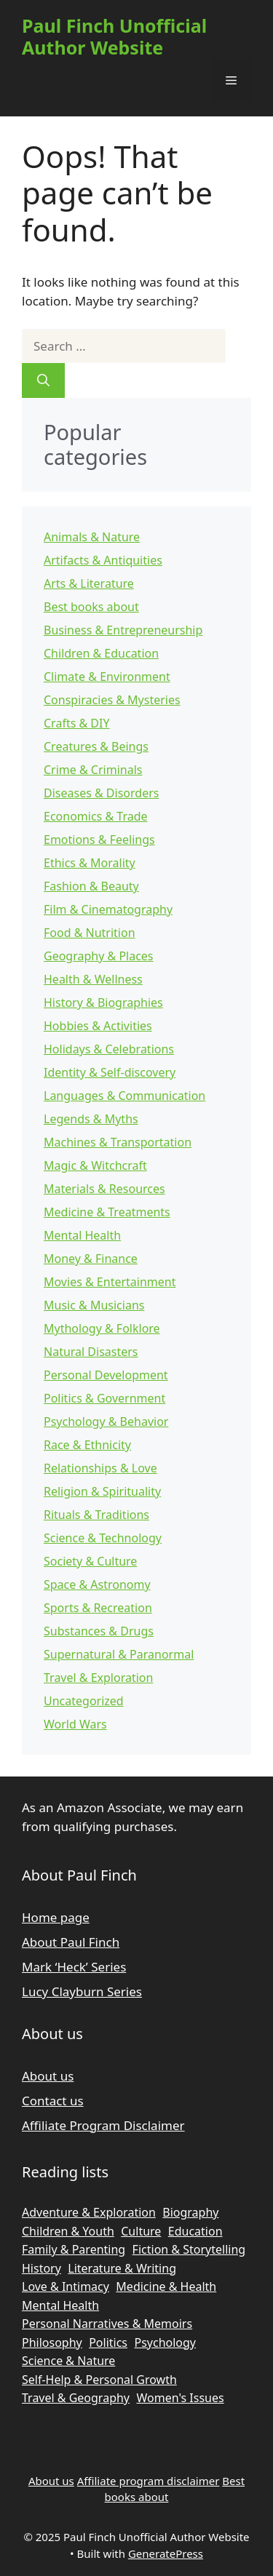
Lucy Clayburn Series (82, 1991)
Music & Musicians (94, 1305)
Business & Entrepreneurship (123, 630)
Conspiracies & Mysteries (112, 700)
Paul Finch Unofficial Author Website (114, 36)
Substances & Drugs (99, 1631)
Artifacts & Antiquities (103, 560)
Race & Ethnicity (87, 1445)
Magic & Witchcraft (95, 1165)
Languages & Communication (124, 1096)
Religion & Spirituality (102, 1491)
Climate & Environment (107, 677)
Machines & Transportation (117, 1142)
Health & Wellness (93, 979)
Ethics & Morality (89, 863)
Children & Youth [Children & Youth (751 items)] (68, 2231)
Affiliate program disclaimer (148, 2480)
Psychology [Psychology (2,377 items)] (165, 2342)
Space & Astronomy (97, 1584)
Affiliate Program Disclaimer (103, 2125)
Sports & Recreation (98, 1608)
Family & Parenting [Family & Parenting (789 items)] (73, 2249)
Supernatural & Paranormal (119, 1654)
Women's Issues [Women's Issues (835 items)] (179, 2398)
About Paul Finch (70, 1942)
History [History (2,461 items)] (41, 2268)
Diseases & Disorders (101, 793)
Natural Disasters (91, 1352)
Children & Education (101, 653)
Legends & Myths (91, 1119)
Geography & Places (99, 956)
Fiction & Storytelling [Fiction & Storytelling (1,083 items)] (189, 2249)
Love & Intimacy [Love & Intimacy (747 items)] (65, 2286)
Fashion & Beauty (91, 886)
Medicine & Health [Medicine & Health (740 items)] (166, 2286)
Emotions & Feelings (99, 840)
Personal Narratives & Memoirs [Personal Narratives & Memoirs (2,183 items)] (107, 2324)
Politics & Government (104, 1398)
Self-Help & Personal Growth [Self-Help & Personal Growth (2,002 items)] (99, 2380)
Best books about (91, 607)
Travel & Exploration (98, 1678)
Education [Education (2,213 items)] (195, 2231)
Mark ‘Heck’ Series (74, 1966)
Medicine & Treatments (107, 1212)
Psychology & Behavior (106, 1421)
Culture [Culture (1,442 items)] (141, 2231)
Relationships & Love (100, 1468)
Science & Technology (103, 1538)
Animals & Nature (92, 537)
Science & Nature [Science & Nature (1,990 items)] (68, 2361)
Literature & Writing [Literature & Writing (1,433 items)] (122, 2268)
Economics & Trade (96, 816)
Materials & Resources (104, 1189)
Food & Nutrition (89, 933)
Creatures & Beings (96, 746)
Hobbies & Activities (98, 1026)
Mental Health (82, 1235)
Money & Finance (91, 1259)
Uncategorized (84, 1701)
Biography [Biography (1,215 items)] (190, 2212)
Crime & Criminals (93, 770)
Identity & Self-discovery (109, 1072)
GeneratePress (165, 2553)
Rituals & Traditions (96, 1515)
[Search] (43, 380)
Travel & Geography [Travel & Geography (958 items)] (76, 2398)
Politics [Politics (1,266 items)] (108, 2342)
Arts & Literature (89, 583)
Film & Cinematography (108, 909)
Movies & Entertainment (109, 1282)
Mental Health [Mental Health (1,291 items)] (60, 2305)
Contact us (53, 2100)
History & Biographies (103, 1002)
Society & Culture (90, 1561)
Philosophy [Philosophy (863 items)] (52, 2342)
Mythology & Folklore (102, 1328)
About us (48, 2075)
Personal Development (106, 1375)
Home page (56, 1917)
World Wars (75, 1724)
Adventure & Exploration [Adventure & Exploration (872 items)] (89, 2212)
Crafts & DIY (77, 723)
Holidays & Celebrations (109, 1049)
